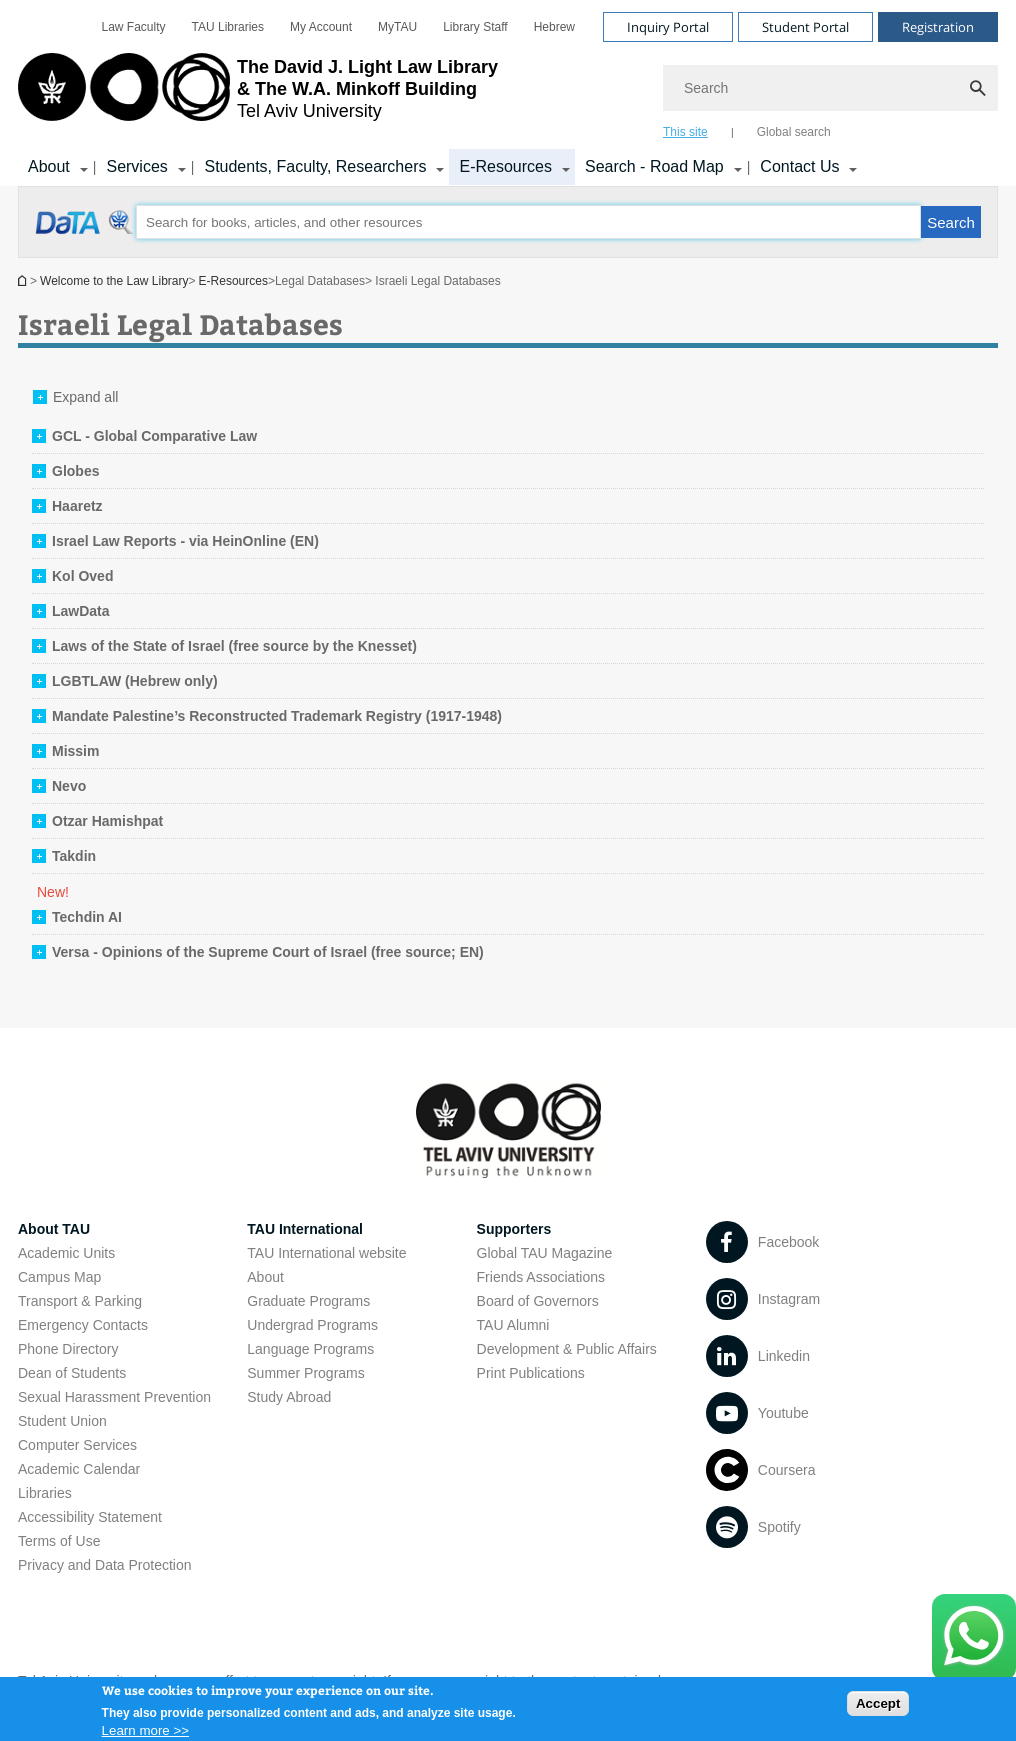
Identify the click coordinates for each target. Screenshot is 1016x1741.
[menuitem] (134, 27)
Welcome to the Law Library (114, 281)
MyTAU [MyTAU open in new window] (397, 27)
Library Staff (475, 27)
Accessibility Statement (90, 1517)
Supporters (514, 1229)
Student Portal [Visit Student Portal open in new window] (805, 27)
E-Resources (233, 281)
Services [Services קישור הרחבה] (136, 166)
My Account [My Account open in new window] (321, 27)
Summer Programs (305, 1373)
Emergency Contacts (83, 1325)
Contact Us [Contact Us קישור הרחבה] (799, 166)
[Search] (830, 88)
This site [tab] (685, 132)
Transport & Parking (80, 1301)
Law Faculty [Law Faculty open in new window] (134, 27)
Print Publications (531, 1373)
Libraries (45, 1493)
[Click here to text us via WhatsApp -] (974, 1637)
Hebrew (554, 27)
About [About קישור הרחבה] (49, 166)
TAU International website (326, 1253)
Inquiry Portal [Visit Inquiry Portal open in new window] (668, 27)
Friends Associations (541, 1277)
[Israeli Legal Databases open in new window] (85, 233)
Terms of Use (59, 1541)
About (265, 1277)
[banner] (508, 93)
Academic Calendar (79, 1469)
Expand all (85, 397)
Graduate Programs (308, 1301)
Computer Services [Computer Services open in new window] (77, 1445)
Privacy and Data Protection (105, 1565)
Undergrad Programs (312, 1325)
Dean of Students (72, 1373)
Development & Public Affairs (567, 1349)
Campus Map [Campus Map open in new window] (59, 1277)
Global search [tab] (794, 132)
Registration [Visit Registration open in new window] (938, 27)
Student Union (62, 1421)
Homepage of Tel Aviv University (24, 280)
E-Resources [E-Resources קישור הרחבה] (505, 166)
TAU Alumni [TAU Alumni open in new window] (513, 1325)
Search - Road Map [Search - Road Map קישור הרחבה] (654, 166)
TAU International (305, 1229)
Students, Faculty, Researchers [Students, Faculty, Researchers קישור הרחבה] (315, 166)
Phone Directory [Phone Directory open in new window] (68, 1349)
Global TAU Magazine (545, 1253)
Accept (878, 1707)
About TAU (54, 1229)
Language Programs (310, 1349)
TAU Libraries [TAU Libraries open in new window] (228, 27)
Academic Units (66, 1253)
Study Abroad (289, 1397)
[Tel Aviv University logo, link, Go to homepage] (258, 95)
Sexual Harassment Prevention (114, 1397)
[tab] (144, 436)
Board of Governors (538, 1301)
